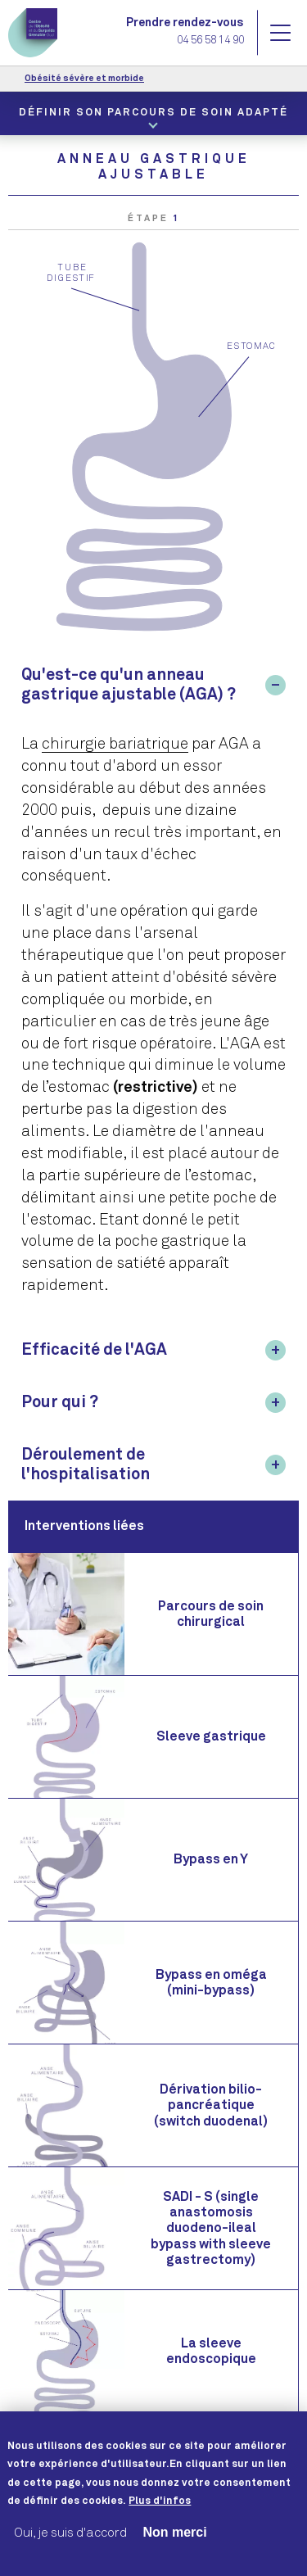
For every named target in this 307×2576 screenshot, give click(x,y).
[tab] (153, 685)
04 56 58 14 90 (210, 41)
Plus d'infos (160, 2519)
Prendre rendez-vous (184, 23)
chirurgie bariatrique (115, 744)
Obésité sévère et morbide (84, 78)
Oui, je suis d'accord (70, 2549)
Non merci (174, 2549)
